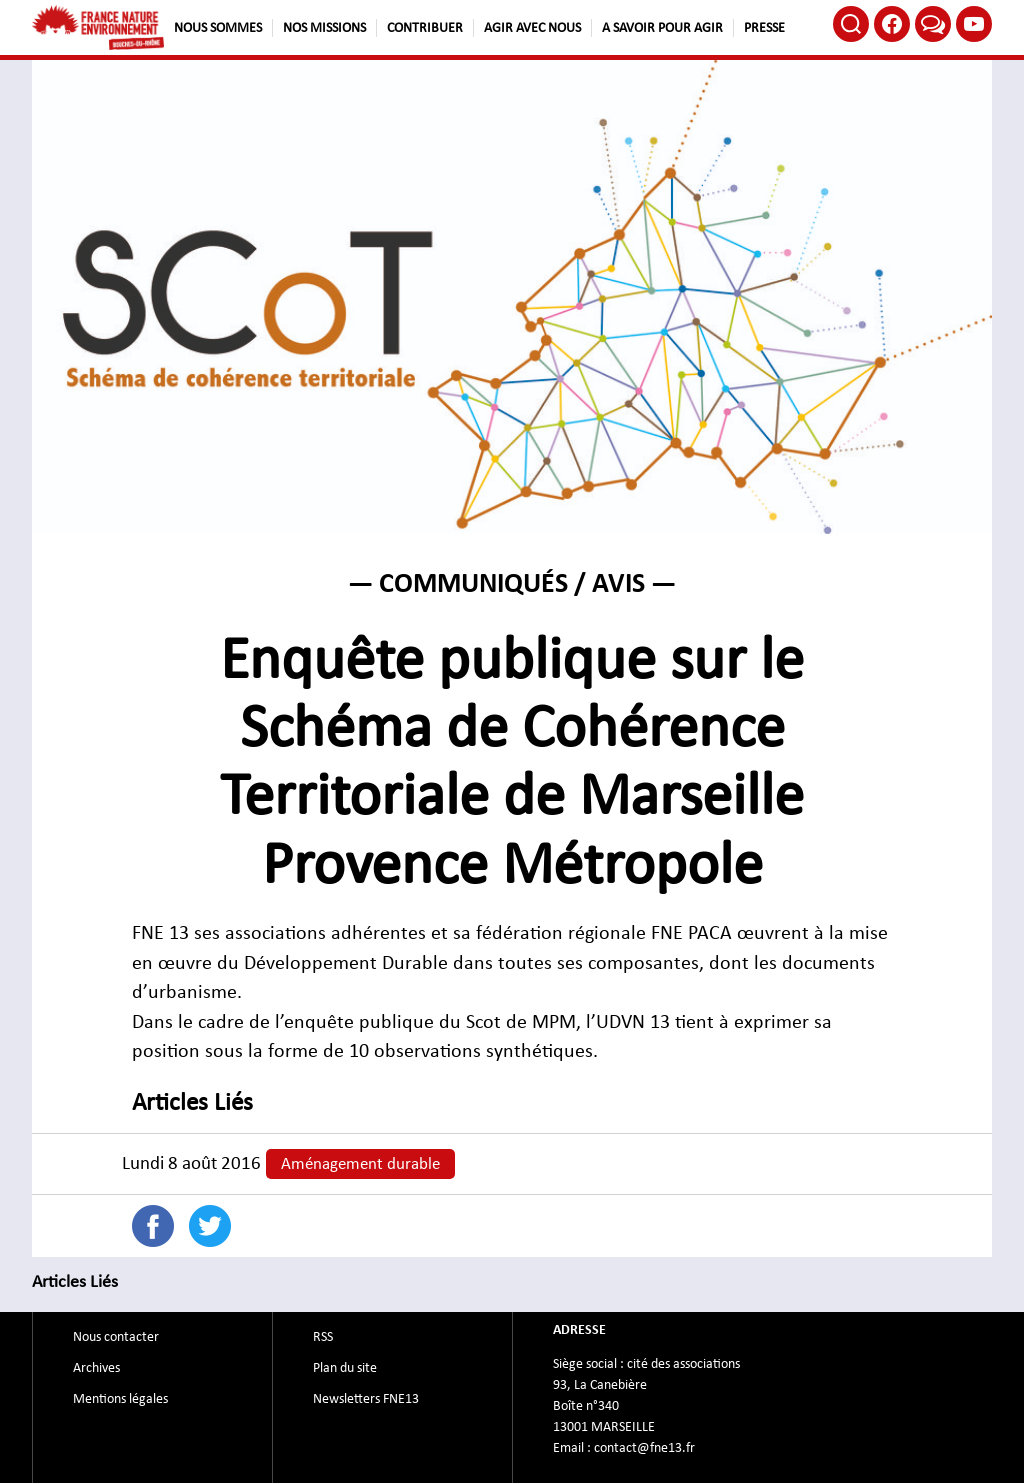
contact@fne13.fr (644, 1448)
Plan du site (345, 1368)
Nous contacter (116, 1337)
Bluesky (933, 24)
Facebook (892, 24)
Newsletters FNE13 (366, 1399)
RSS (323, 1337)
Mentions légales (120, 1399)
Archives (96, 1368)
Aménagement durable (360, 1164)
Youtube (974, 24)
